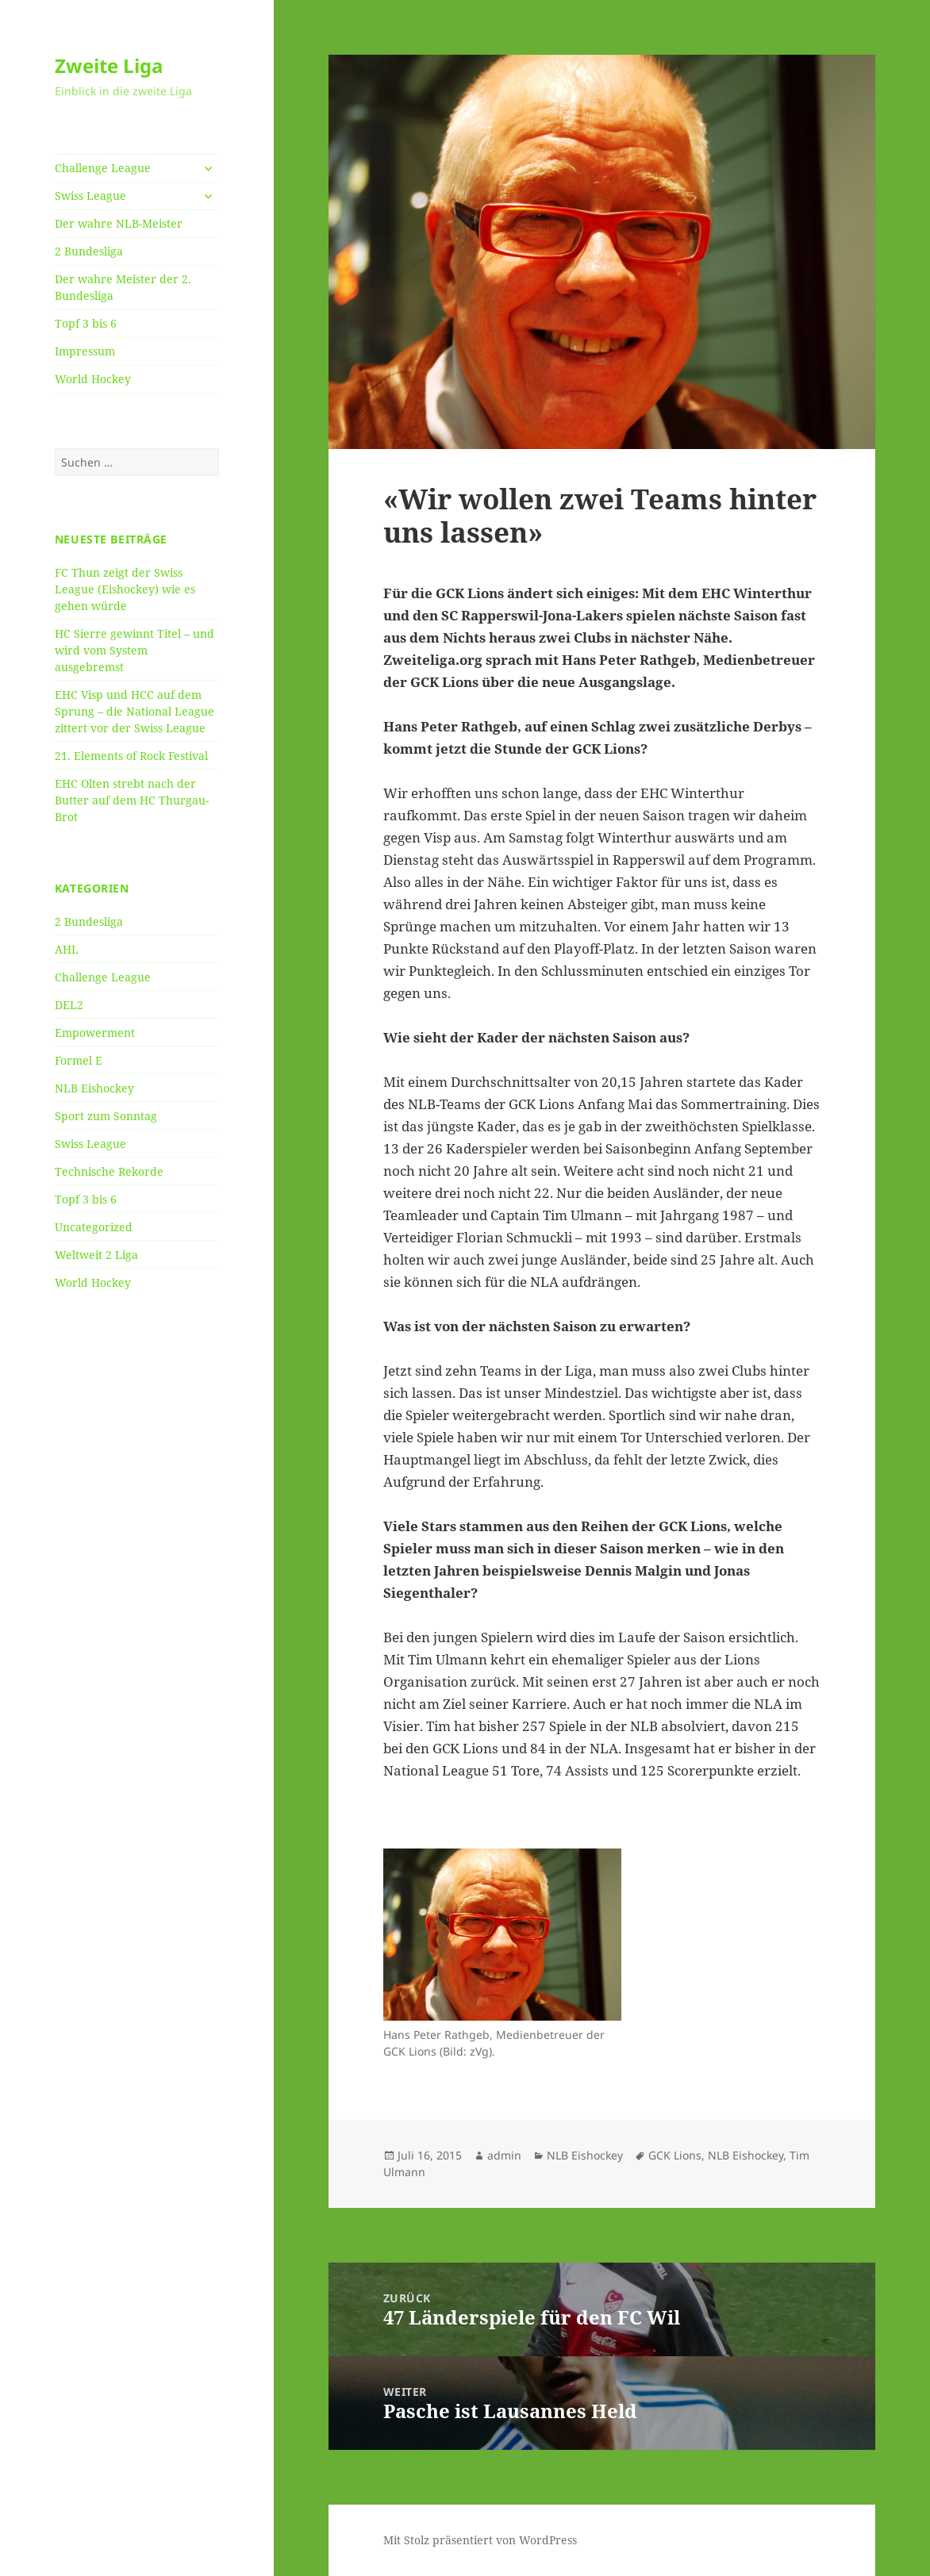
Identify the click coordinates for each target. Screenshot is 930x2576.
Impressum (85, 351)
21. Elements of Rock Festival (131, 755)
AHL (67, 949)
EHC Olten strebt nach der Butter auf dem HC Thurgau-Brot (132, 800)
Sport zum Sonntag (106, 1115)
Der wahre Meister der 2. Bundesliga (123, 287)
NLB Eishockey (94, 1088)
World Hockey (93, 378)
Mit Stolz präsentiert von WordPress (480, 2539)
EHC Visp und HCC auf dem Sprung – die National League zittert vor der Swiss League (134, 711)
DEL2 (69, 1004)
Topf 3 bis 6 (86, 323)
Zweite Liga (109, 65)
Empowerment (95, 1032)
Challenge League (103, 167)
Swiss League (90, 195)
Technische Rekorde (109, 1171)
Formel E (78, 1060)
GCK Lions (674, 2155)
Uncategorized (94, 1226)
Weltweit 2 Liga (96, 1254)
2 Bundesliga (89, 251)
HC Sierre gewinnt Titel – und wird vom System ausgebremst (134, 650)
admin (504, 2155)
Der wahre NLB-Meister (119, 223)
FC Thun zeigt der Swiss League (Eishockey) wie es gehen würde (125, 589)
